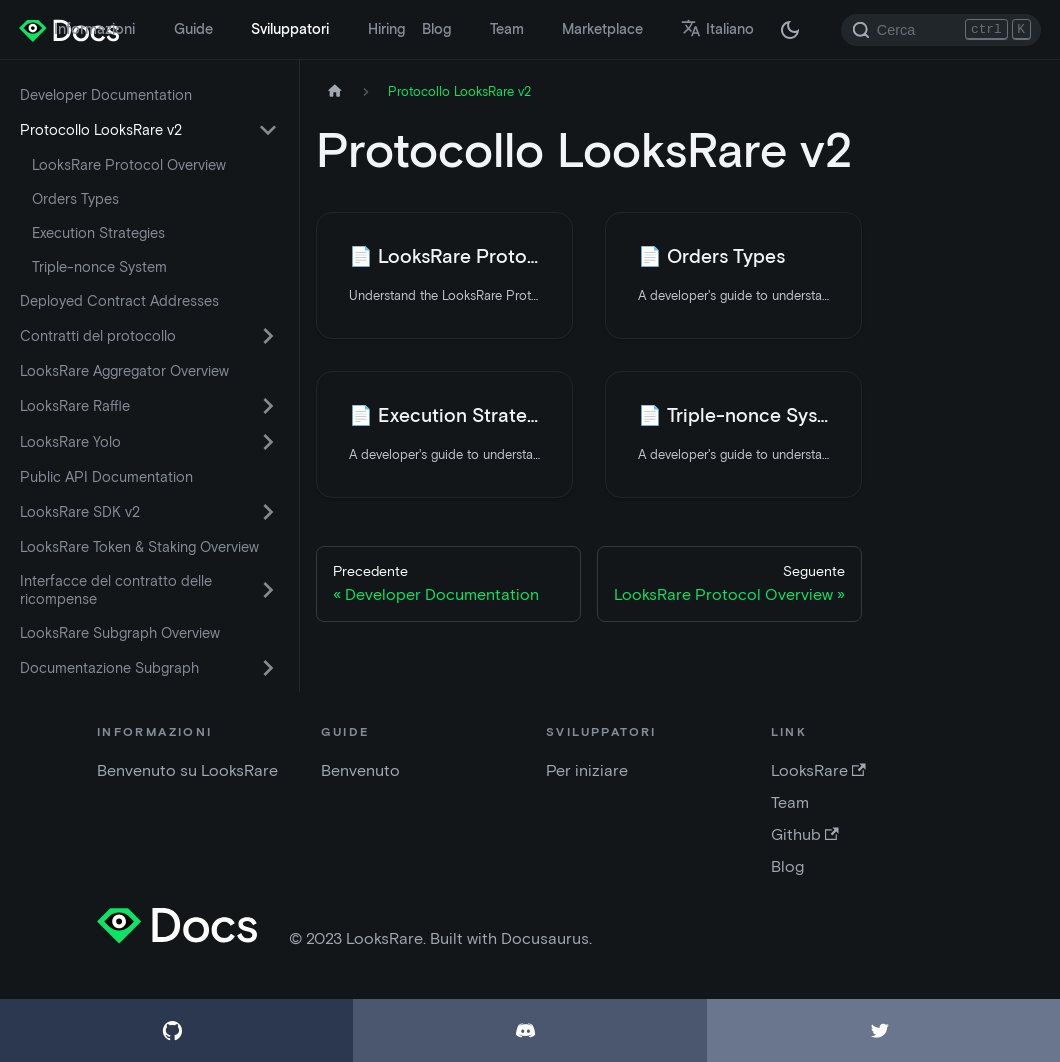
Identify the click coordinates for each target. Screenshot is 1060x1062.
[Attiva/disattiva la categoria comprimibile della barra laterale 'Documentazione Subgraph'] (268, 668)
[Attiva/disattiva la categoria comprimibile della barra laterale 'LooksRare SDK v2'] (268, 512)
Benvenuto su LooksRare (187, 770)
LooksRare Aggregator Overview (124, 371)
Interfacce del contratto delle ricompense (116, 590)
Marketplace (602, 29)
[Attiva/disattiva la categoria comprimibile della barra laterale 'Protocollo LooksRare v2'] (268, 130)
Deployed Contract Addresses (119, 301)
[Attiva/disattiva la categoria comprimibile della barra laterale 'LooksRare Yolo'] (268, 442)
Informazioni (94, 29)
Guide (193, 29)
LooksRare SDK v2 (80, 512)
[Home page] (335, 91)
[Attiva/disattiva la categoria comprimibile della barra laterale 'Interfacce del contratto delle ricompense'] (268, 590)
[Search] (941, 30)
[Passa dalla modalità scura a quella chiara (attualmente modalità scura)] (790, 30)
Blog (436, 29)
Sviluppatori (290, 29)
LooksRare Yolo (70, 442)
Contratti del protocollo (98, 336)
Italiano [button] (717, 29)
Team (507, 29)
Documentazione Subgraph (109, 668)
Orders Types (75, 199)
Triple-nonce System (99, 267)
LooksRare (818, 770)
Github (805, 834)
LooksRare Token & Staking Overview (139, 547)
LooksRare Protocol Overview (129, 165)
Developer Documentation (106, 95)
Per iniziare (587, 770)
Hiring (386, 29)
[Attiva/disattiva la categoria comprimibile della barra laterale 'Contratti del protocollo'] (268, 336)
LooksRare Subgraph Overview (120, 633)
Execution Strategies (98, 233)
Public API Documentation (106, 477)
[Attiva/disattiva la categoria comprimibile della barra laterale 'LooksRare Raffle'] (268, 406)
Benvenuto (360, 770)
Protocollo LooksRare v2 (101, 130)
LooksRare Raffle (75, 406)
